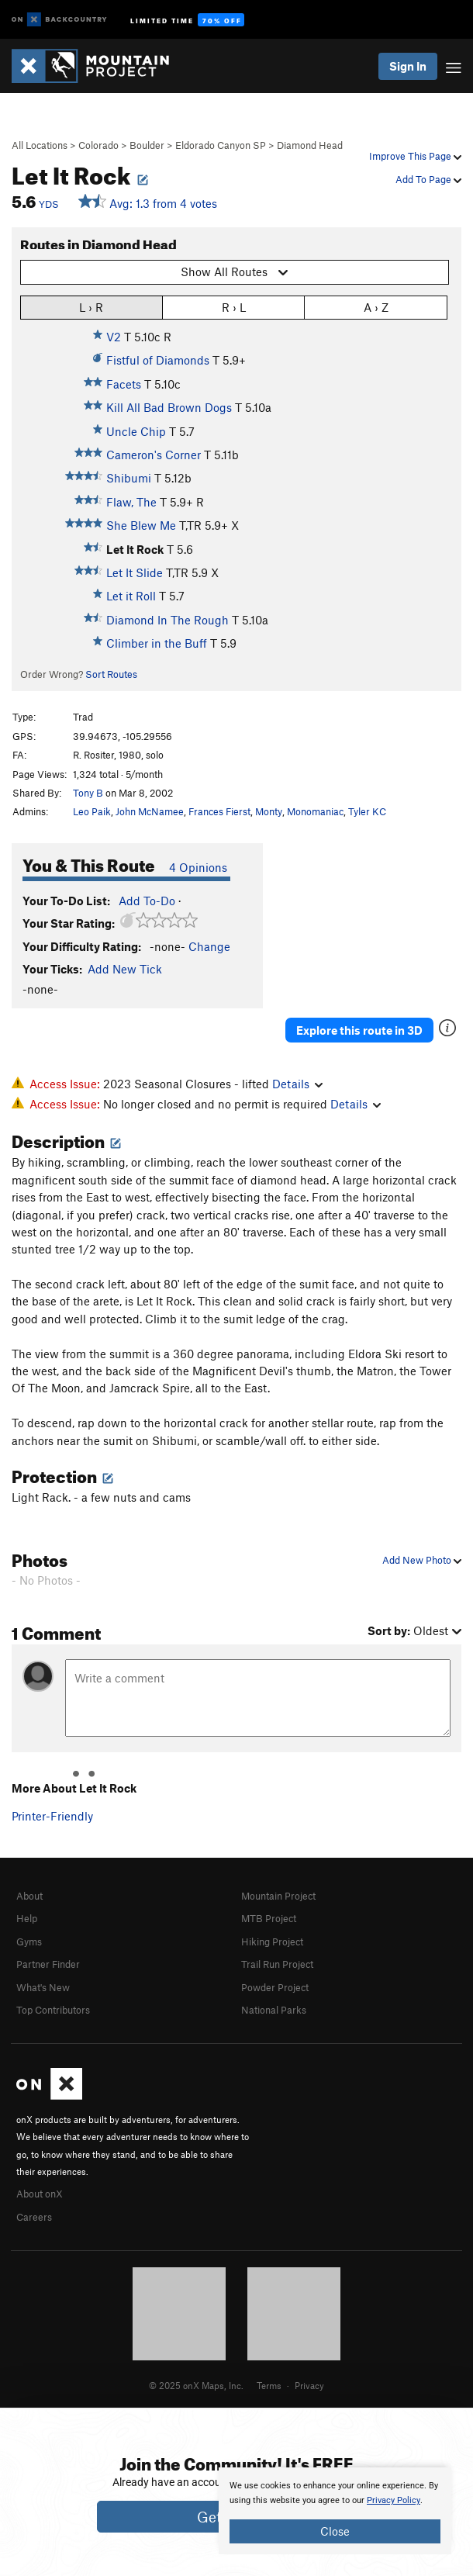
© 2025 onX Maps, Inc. (196, 2385)
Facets (123, 384)
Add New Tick (125, 969)
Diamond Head (310, 145)
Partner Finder (48, 1964)
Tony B (88, 793)
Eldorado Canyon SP (220, 145)
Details (297, 1084)
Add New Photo (421, 1560)
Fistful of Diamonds (157, 360)
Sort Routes (111, 674)
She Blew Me (141, 525)
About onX (39, 2193)
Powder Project (275, 1987)
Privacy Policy (393, 2500)
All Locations (39, 145)
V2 (113, 337)
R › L (234, 306)
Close (335, 2531)
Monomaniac (315, 811)
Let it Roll (131, 596)
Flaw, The (131, 502)
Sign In (407, 66)
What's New (43, 1987)
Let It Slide (134, 572)
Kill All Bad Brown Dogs (169, 407)
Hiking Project (272, 1941)
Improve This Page (415, 156)
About (29, 1896)
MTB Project (268, 1918)
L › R (91, 306)
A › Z (376, 306)
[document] (335, 2510)
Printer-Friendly (52, 1816)
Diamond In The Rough (167, 620)
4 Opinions (198, 867)
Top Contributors (53, 2010)
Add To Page (428, 179)
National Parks (273, 2010)
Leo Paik (92, 811)
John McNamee (150, 811)
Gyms (29, 1941)
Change (209, 946)
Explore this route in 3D (359, 1030)
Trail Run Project (277, 1964)
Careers (34, 2217)
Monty (268, 811)
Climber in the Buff (156, 643)
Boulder (146, 145)
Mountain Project (278, 1896)
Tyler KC (367, 811)
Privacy (309, 2385)
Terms (269, 2385)
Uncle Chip (136, 431)
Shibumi (128, 478)
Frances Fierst (219, 811)
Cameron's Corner (153, 455)
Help (26, 1918)
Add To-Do (147, 901)
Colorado (98, 145)
